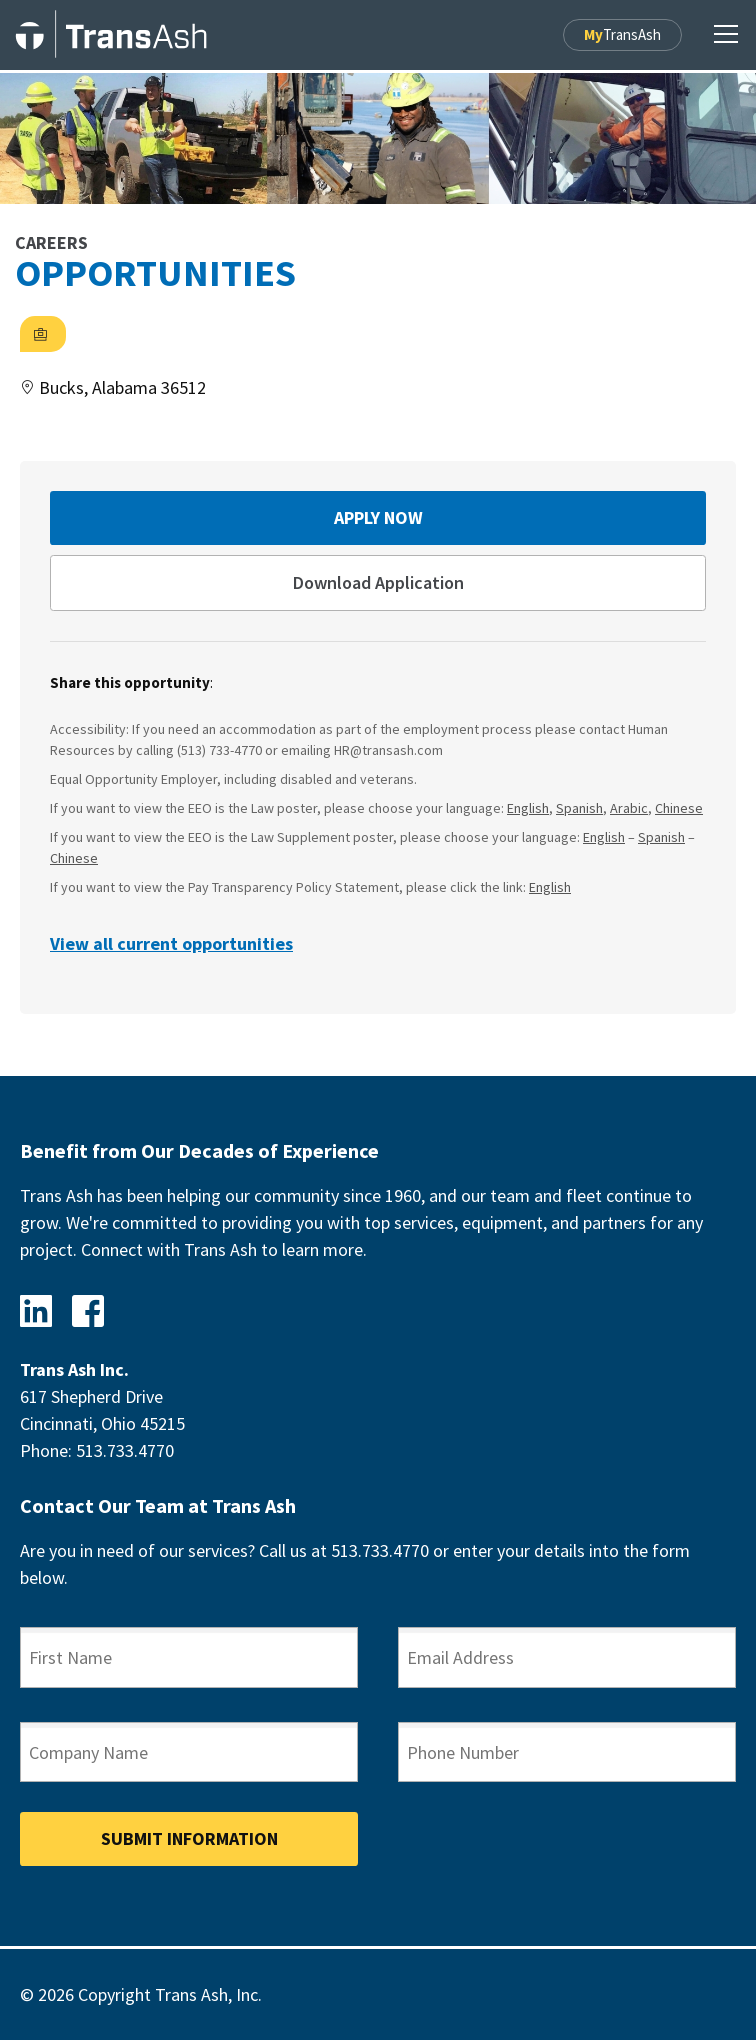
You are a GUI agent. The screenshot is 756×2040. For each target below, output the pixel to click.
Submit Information (189, 1838)
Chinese (679, 808)
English (528, 808)
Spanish (579, 808)
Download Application (378, 582)
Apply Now (378, 517)
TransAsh (622, 34)
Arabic (629, 808)
